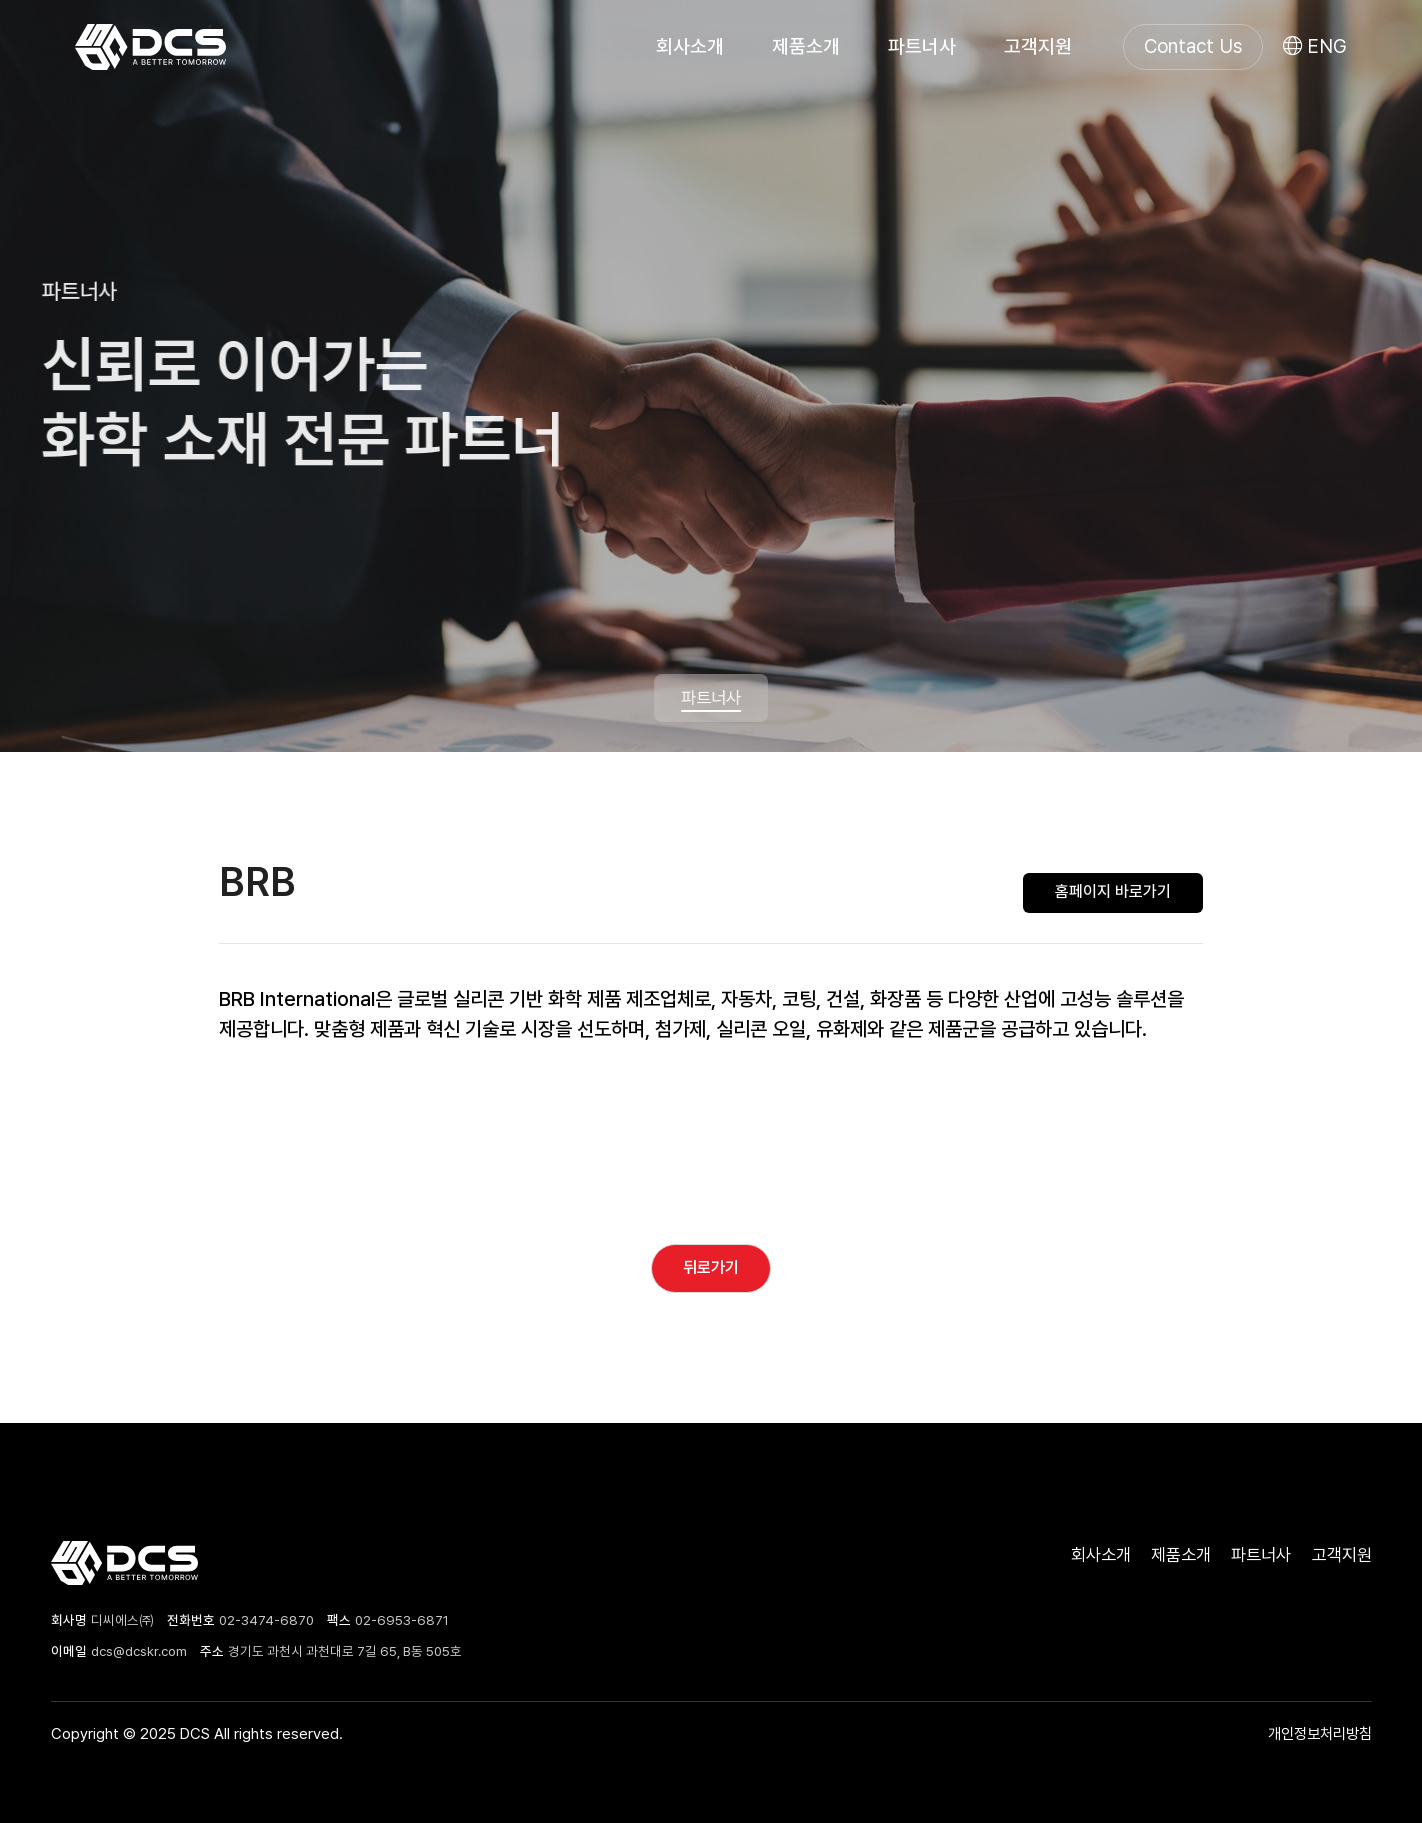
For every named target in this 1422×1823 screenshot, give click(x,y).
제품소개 (806, 46)
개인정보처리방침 (1320, 1733)
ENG (1315, 46)
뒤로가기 (711, 1267)
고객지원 (1038, 46)
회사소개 (690, 46)
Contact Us (1193, 46)
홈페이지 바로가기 (1113, 891)
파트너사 (922, 46)
